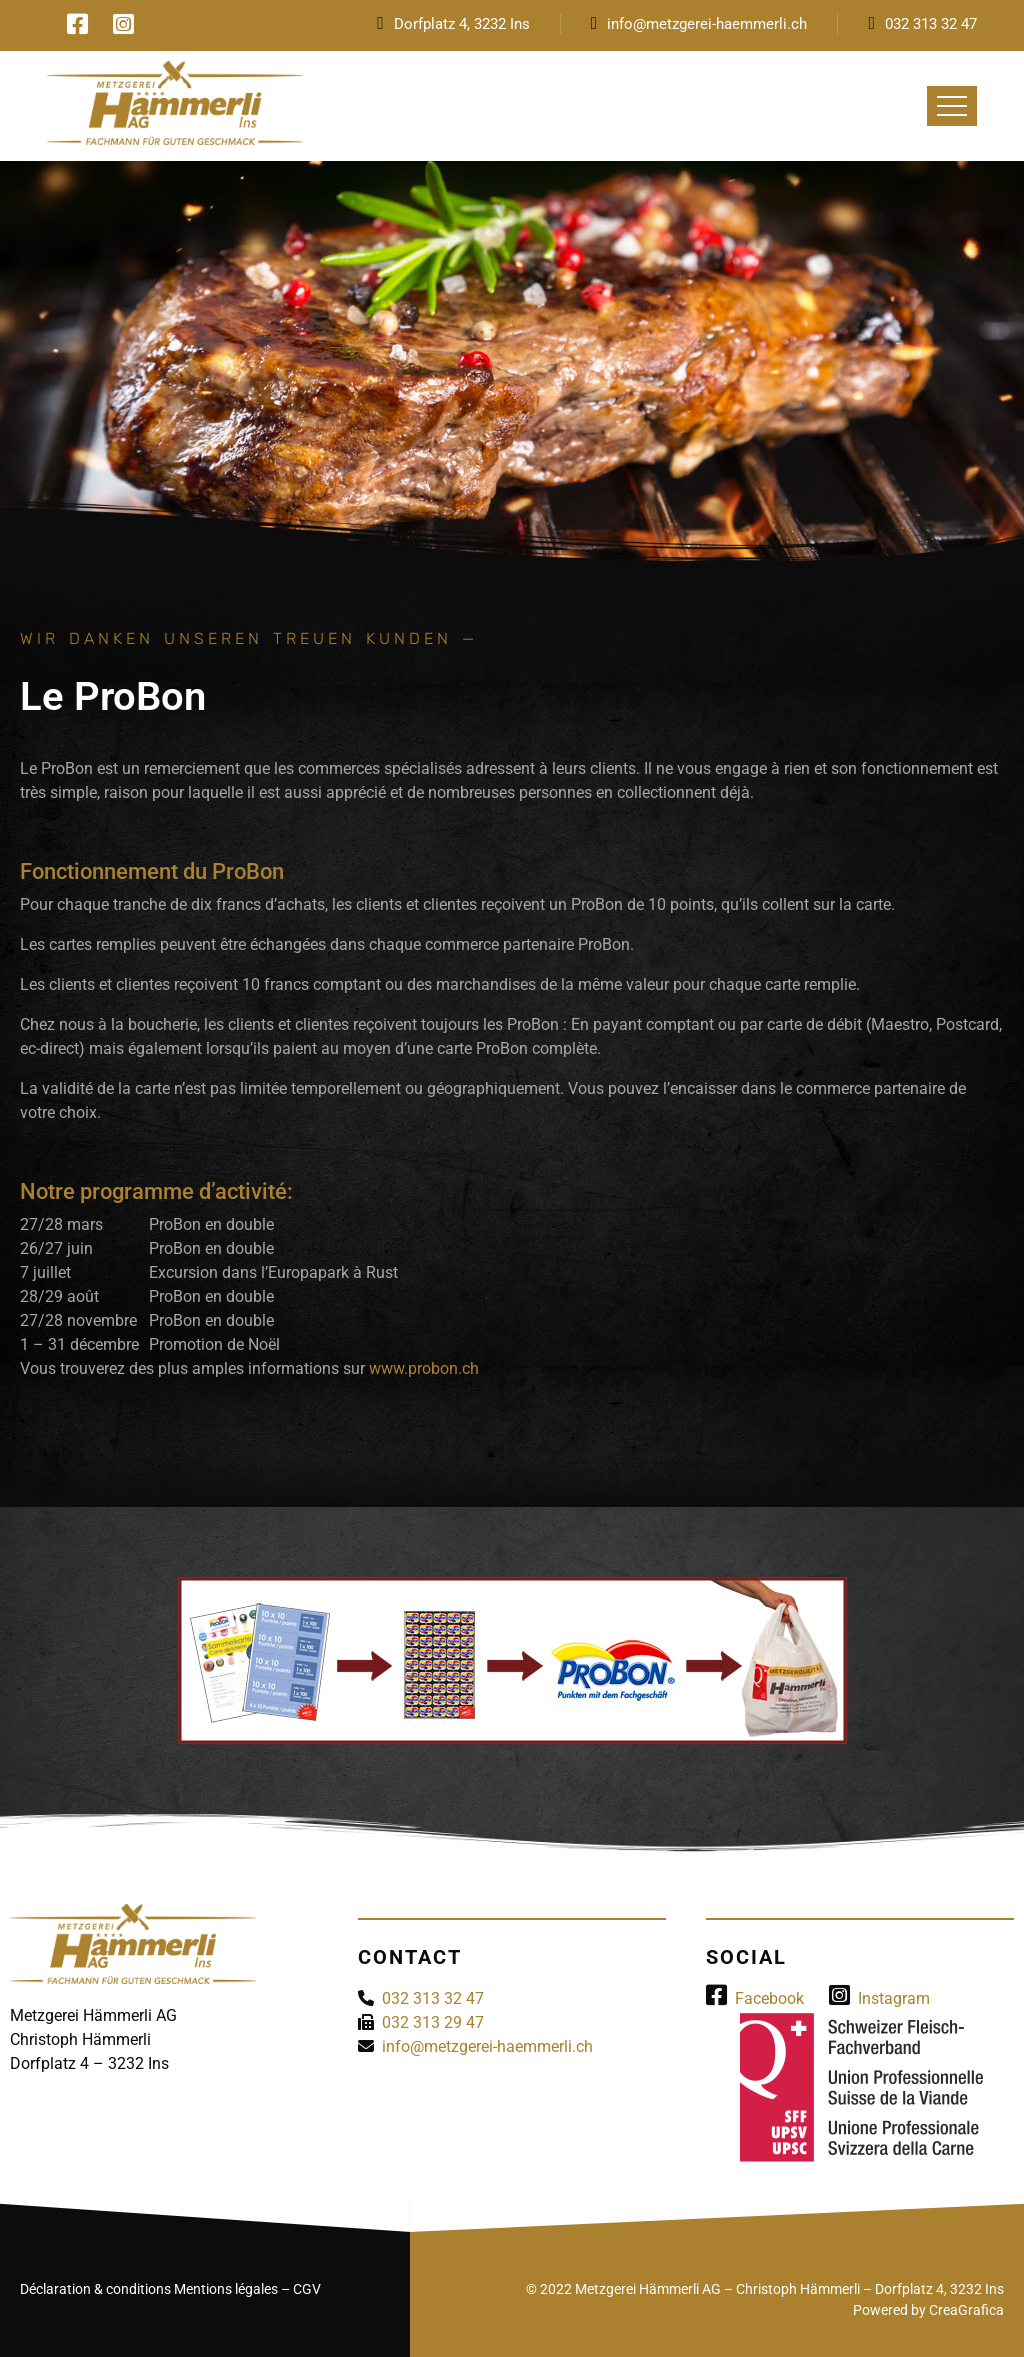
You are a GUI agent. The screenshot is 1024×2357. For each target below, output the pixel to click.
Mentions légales (226, 2289)
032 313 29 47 (433, 2022)
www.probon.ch (424, 1368)
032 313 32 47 (931, 24)
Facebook (755, 1998)
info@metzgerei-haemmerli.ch (707, 24)
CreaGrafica (966, 2310)
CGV (307, 2289)
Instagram (879, 1998)
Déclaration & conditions (95, 2289)
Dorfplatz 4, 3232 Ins (462, 24)
